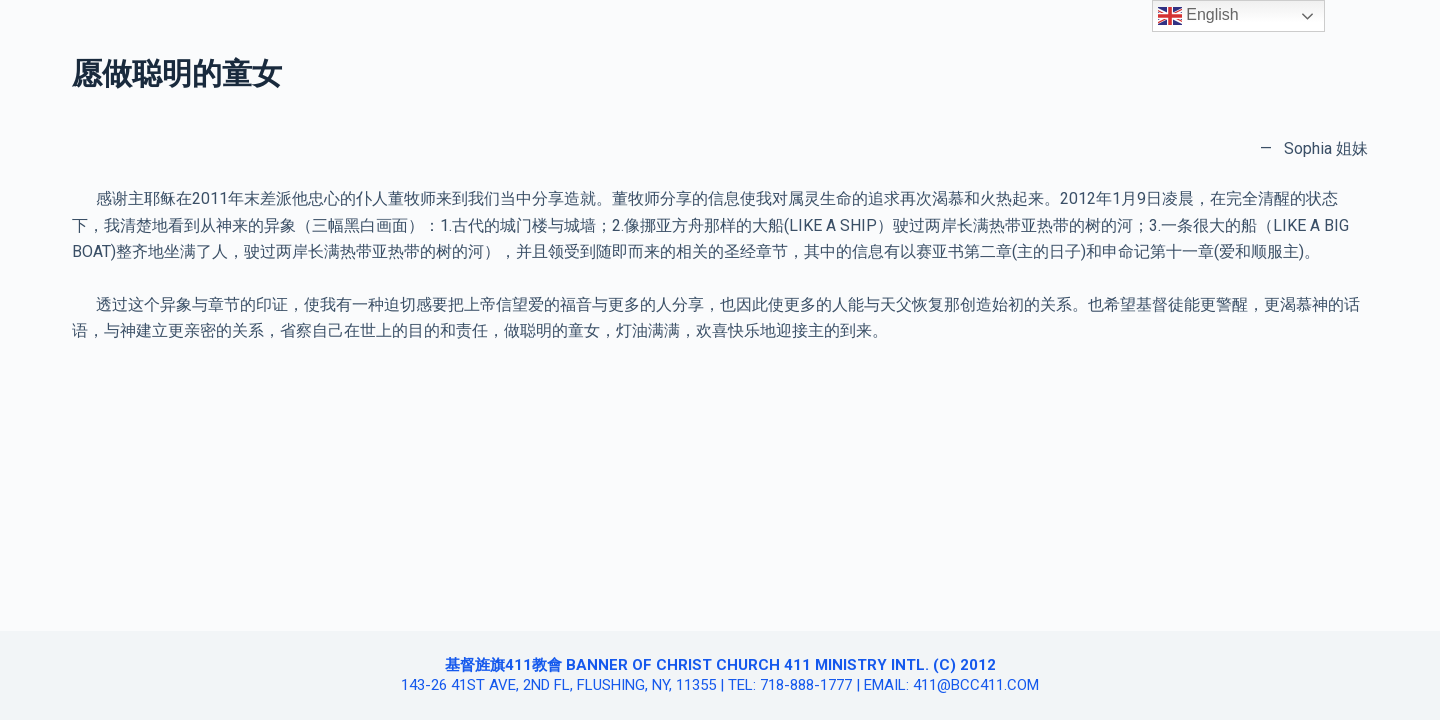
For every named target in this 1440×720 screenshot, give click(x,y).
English (1198, 16)
